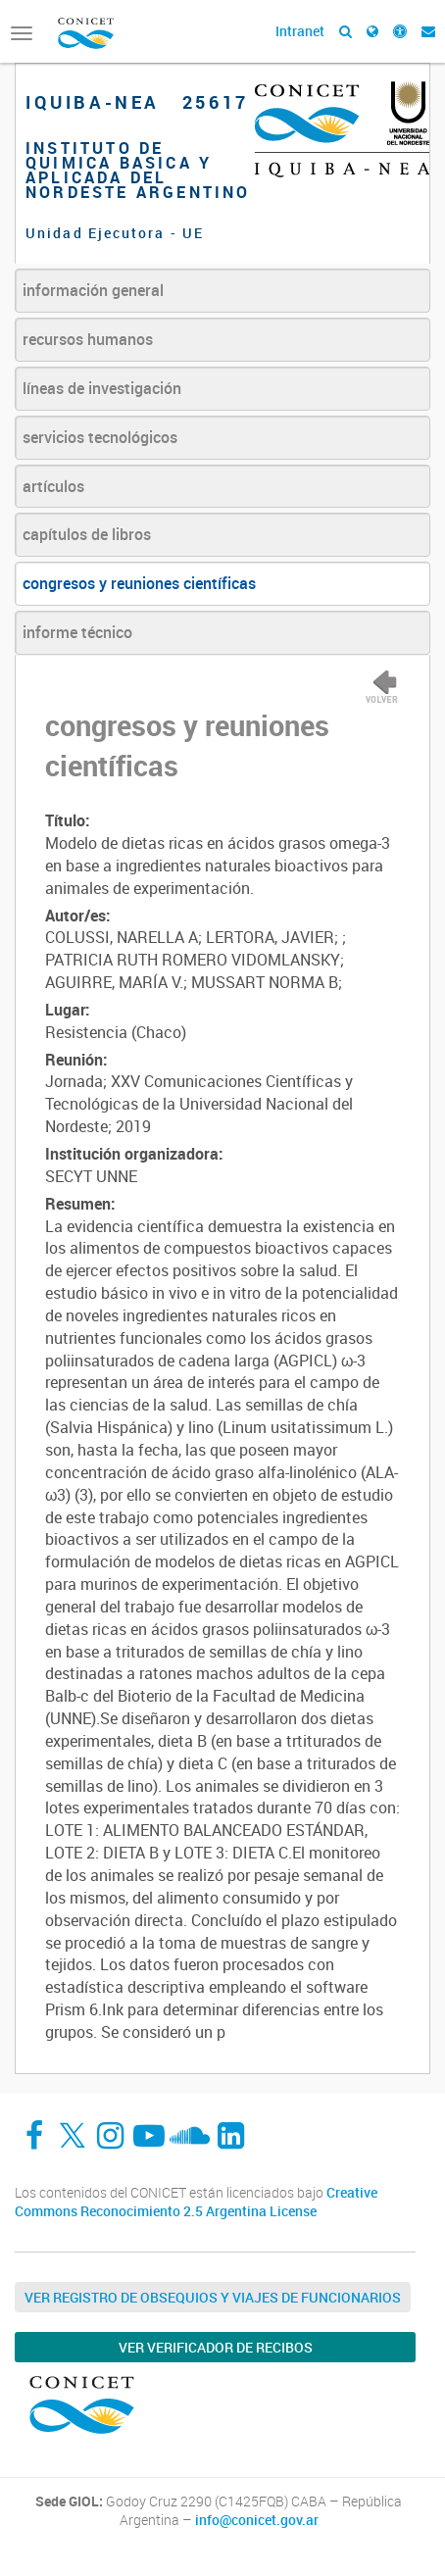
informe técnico (77, 632)
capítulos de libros (87, 534)
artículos (53, 486)
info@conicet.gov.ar (257, 2520)
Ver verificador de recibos (216, 2347)
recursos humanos (88, 339)
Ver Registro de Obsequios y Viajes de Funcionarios (213, 2297)
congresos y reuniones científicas (139, 583)
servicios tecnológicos (100, 437)
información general (93, 290)
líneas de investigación (102, 388)
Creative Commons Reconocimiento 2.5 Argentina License (196, 2202)
